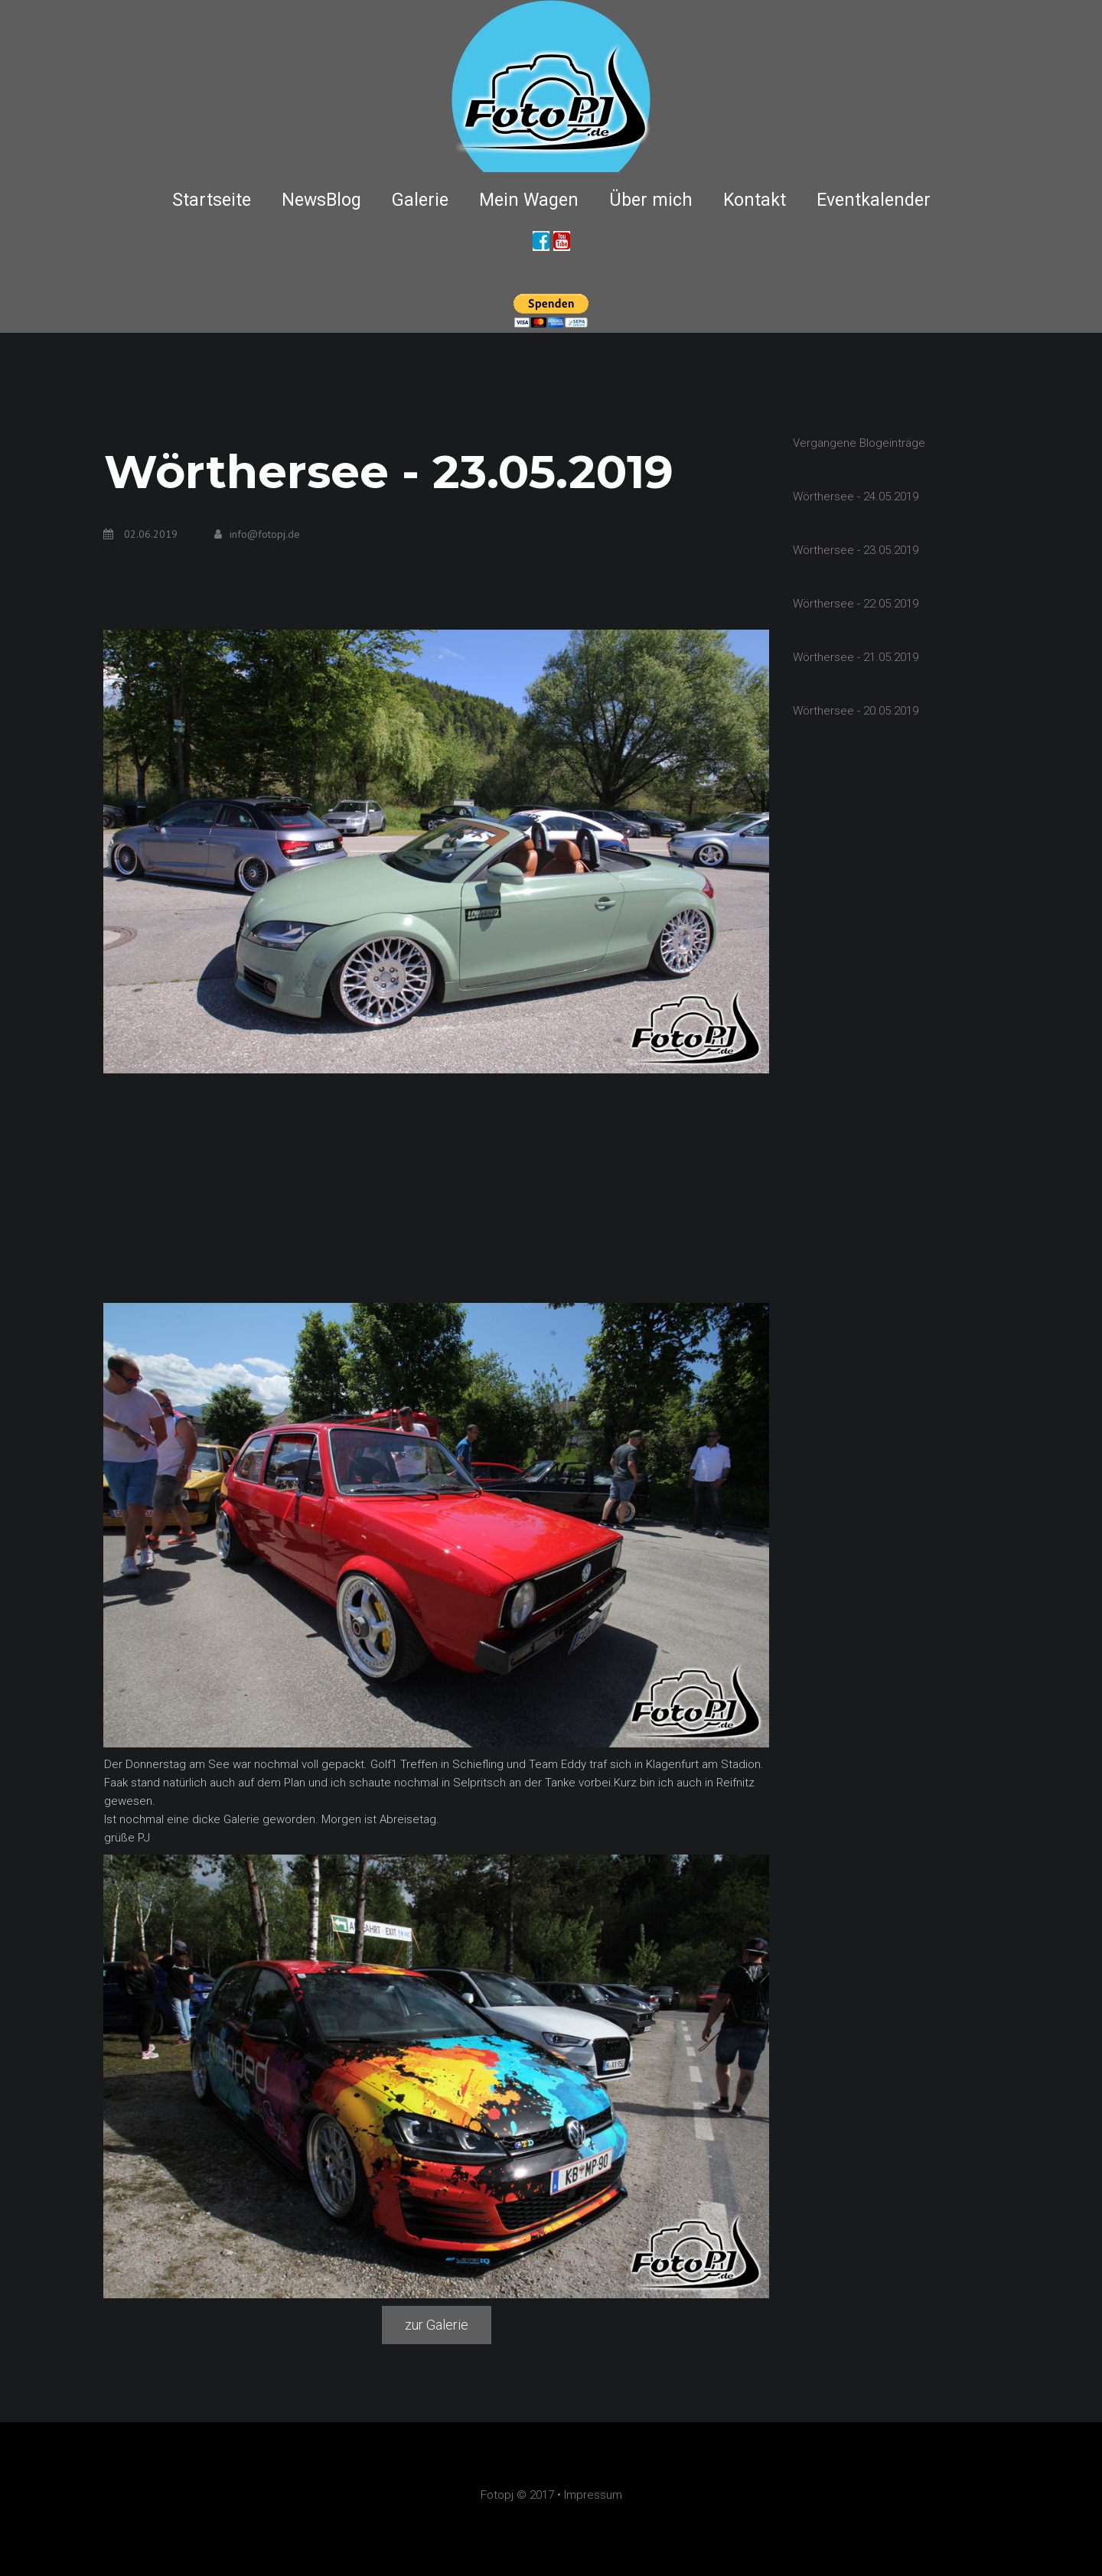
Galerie (420, 200)
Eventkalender (874, 200)
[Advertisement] (436, 1188)
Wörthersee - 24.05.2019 (855, 496)
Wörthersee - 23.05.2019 (855, 550)
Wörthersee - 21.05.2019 (855, 657)
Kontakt (754, 200)
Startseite (211, 200)
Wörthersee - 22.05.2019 (855, 604)
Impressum (593, 2495)
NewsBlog (321, 200)
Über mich (651, 200)
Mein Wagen (529, 200)
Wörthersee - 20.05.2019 (855, 711)
